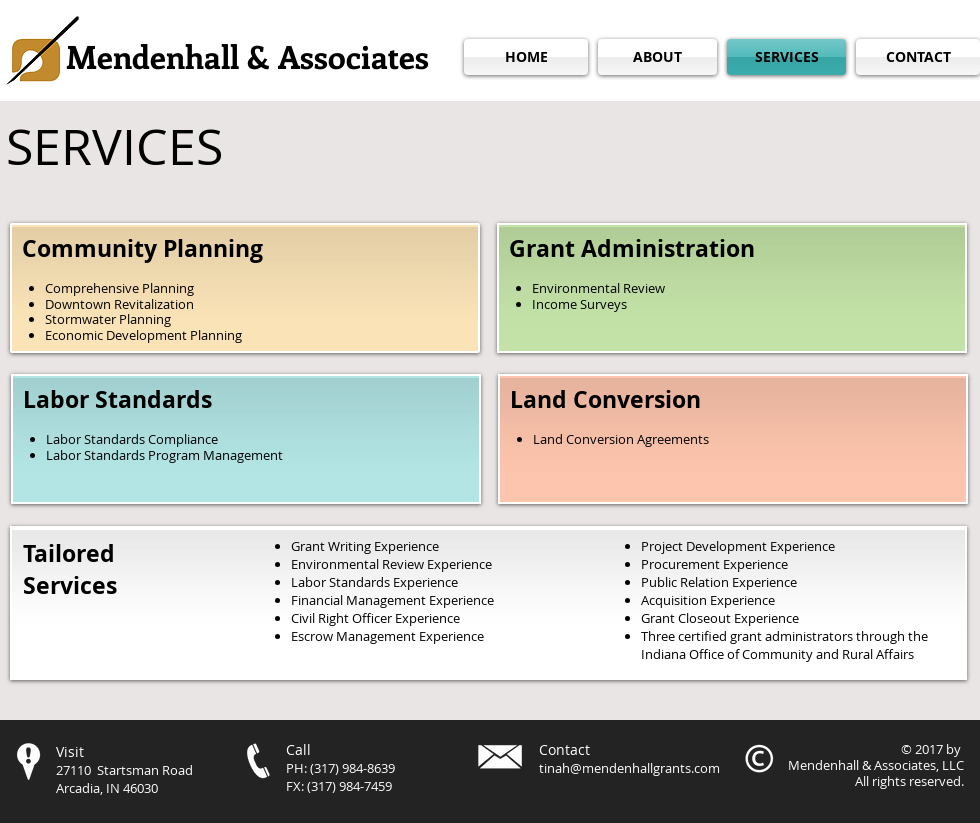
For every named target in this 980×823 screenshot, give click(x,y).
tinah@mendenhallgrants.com (629, 768)
